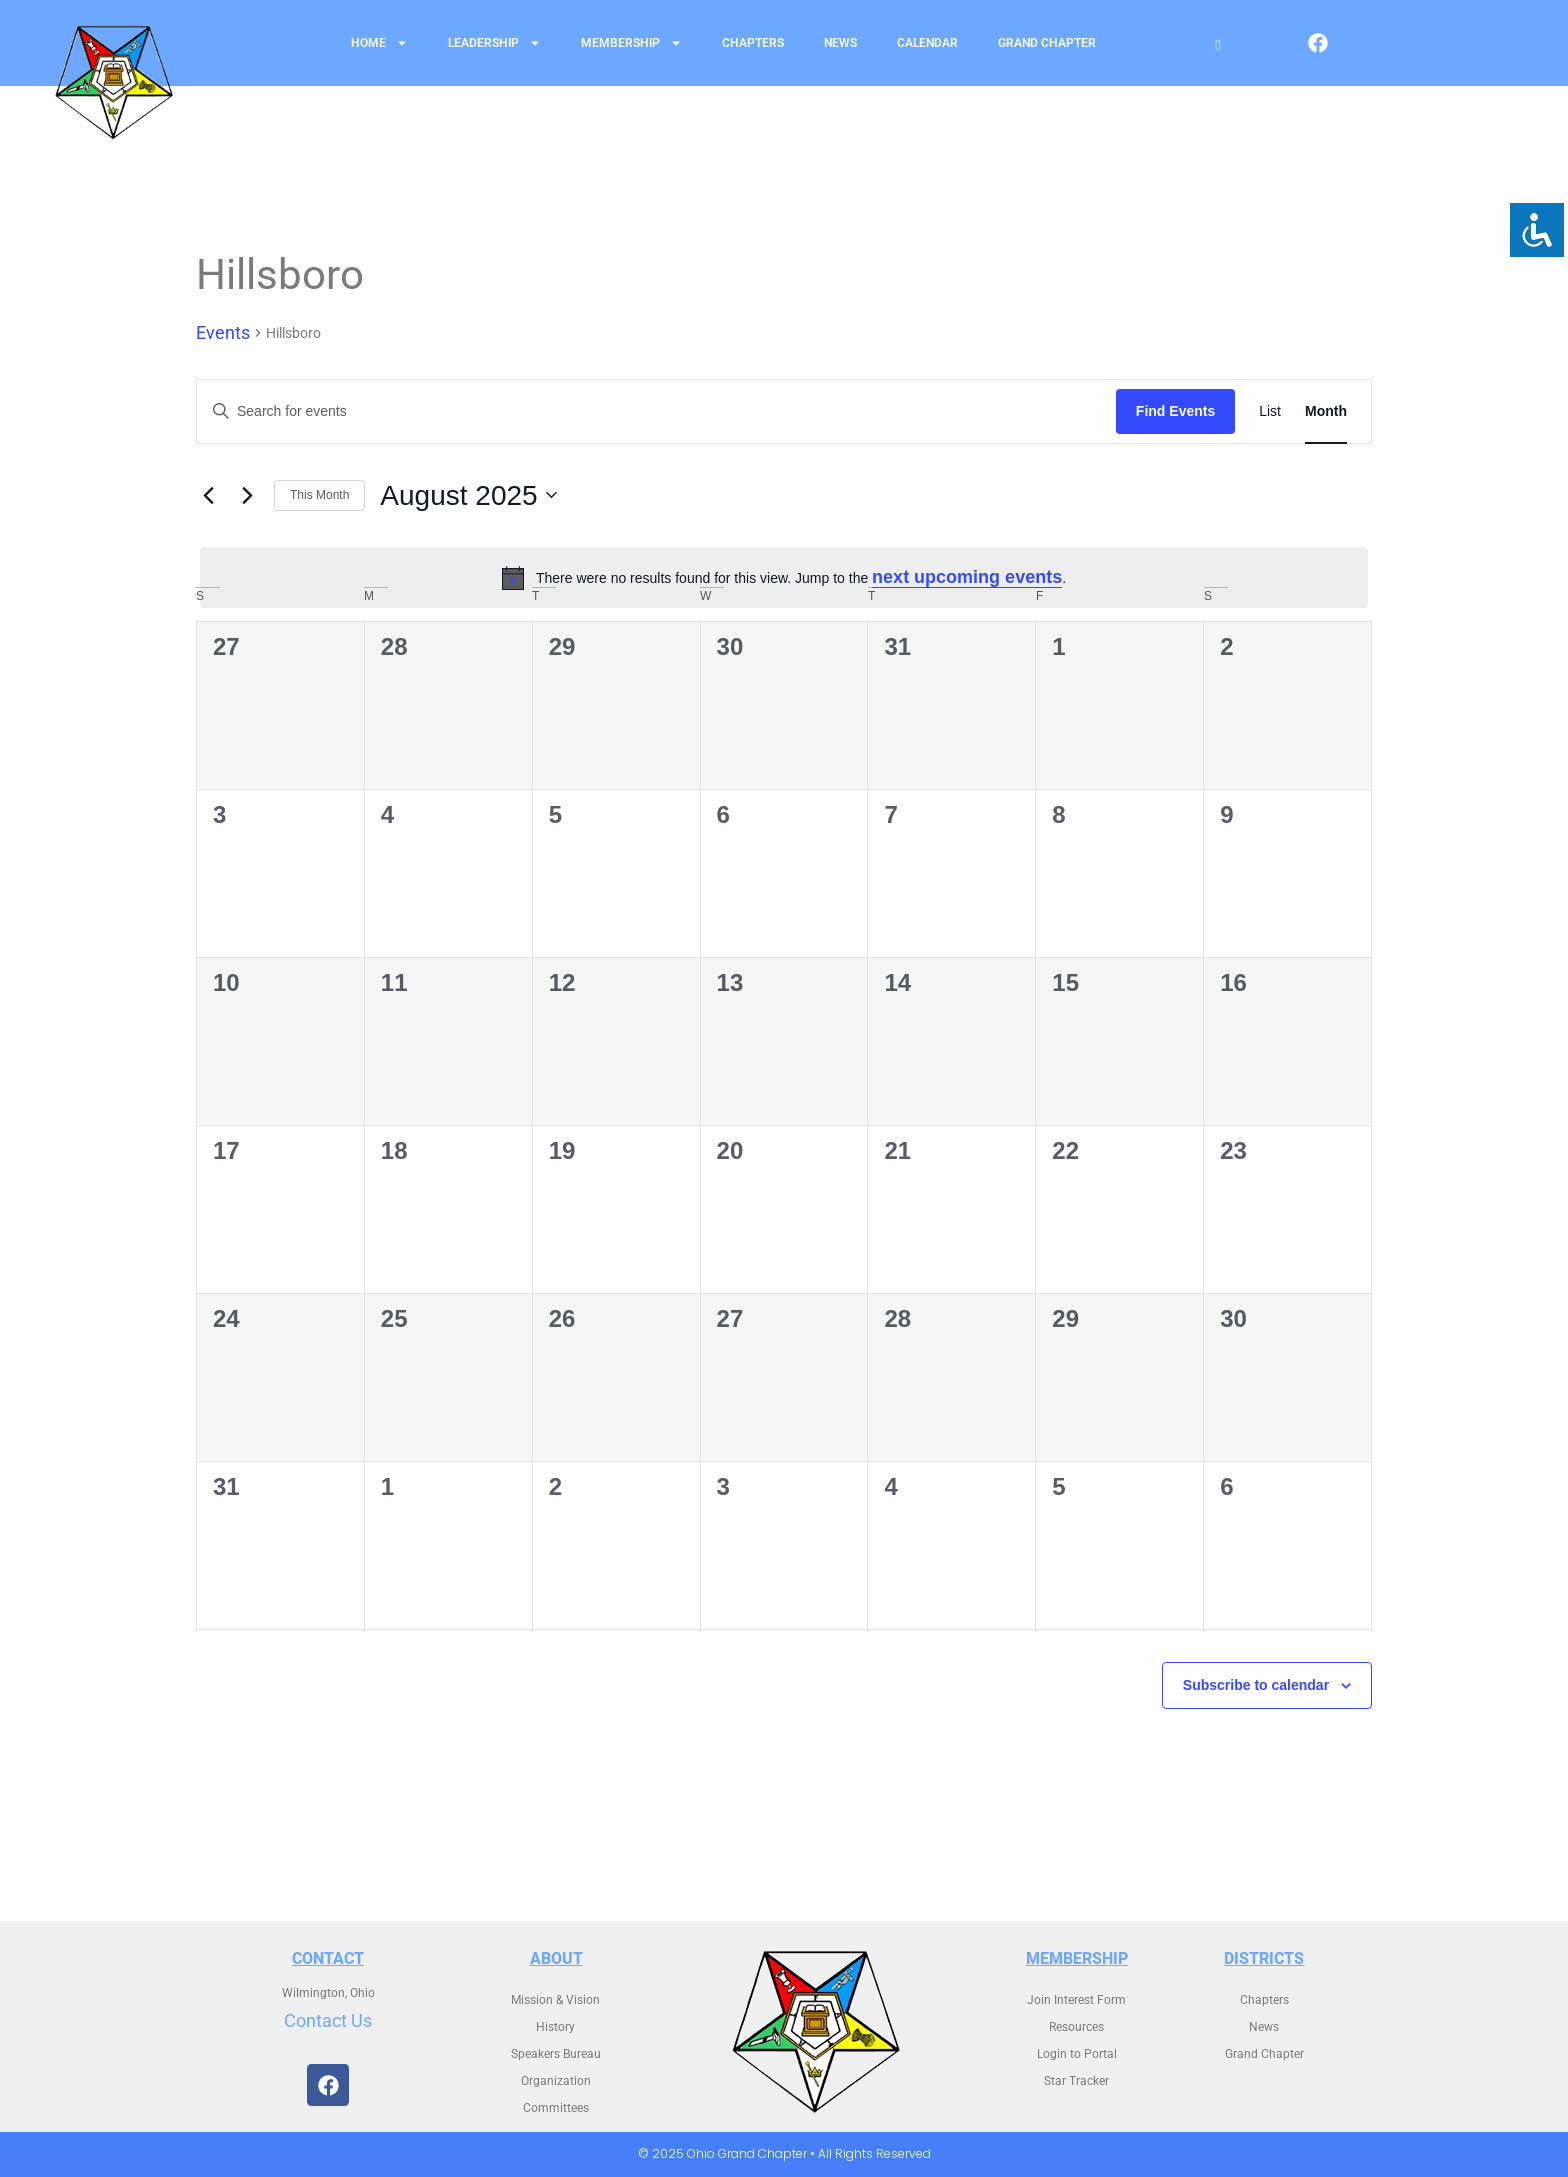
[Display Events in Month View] (1326, 411)
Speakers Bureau (556, 2054)
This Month (319, 495)
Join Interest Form (1076, 2000)
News (840, 43)
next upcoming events (967, 577)
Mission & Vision (555, 2000)
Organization (556, 2081)
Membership (631, 43)
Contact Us (328, 2020)
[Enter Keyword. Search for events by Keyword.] (656, 411)
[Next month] (247, 495)
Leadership (494, 43)
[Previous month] (208, 495)
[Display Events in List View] (1270, 411)
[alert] (784, 577)
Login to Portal (1077, 2054)
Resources (1076, 2027)
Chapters (753, 43)
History (555, 2027)
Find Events (1175, 411)
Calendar (927, 43)
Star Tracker (1076, 2081)
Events (223, 332)
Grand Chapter (1047, 43)
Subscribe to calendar (1256, 1685)
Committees (556, 2108)
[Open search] (1217, 45)
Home (379, 43)
